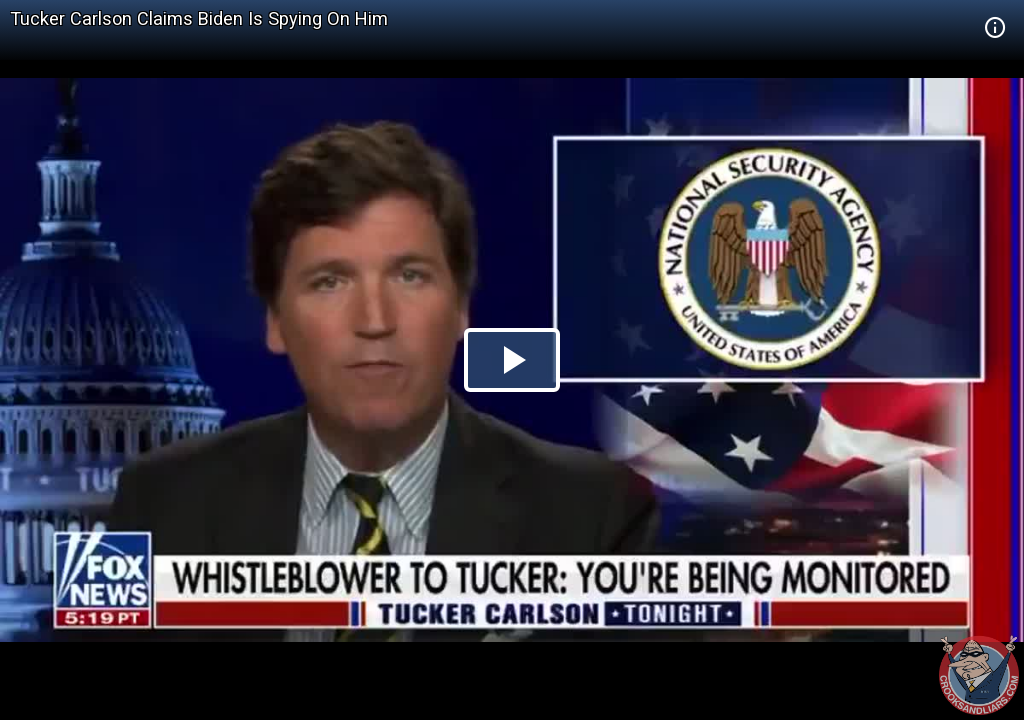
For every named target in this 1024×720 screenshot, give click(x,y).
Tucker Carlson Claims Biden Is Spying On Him (199, 18)
